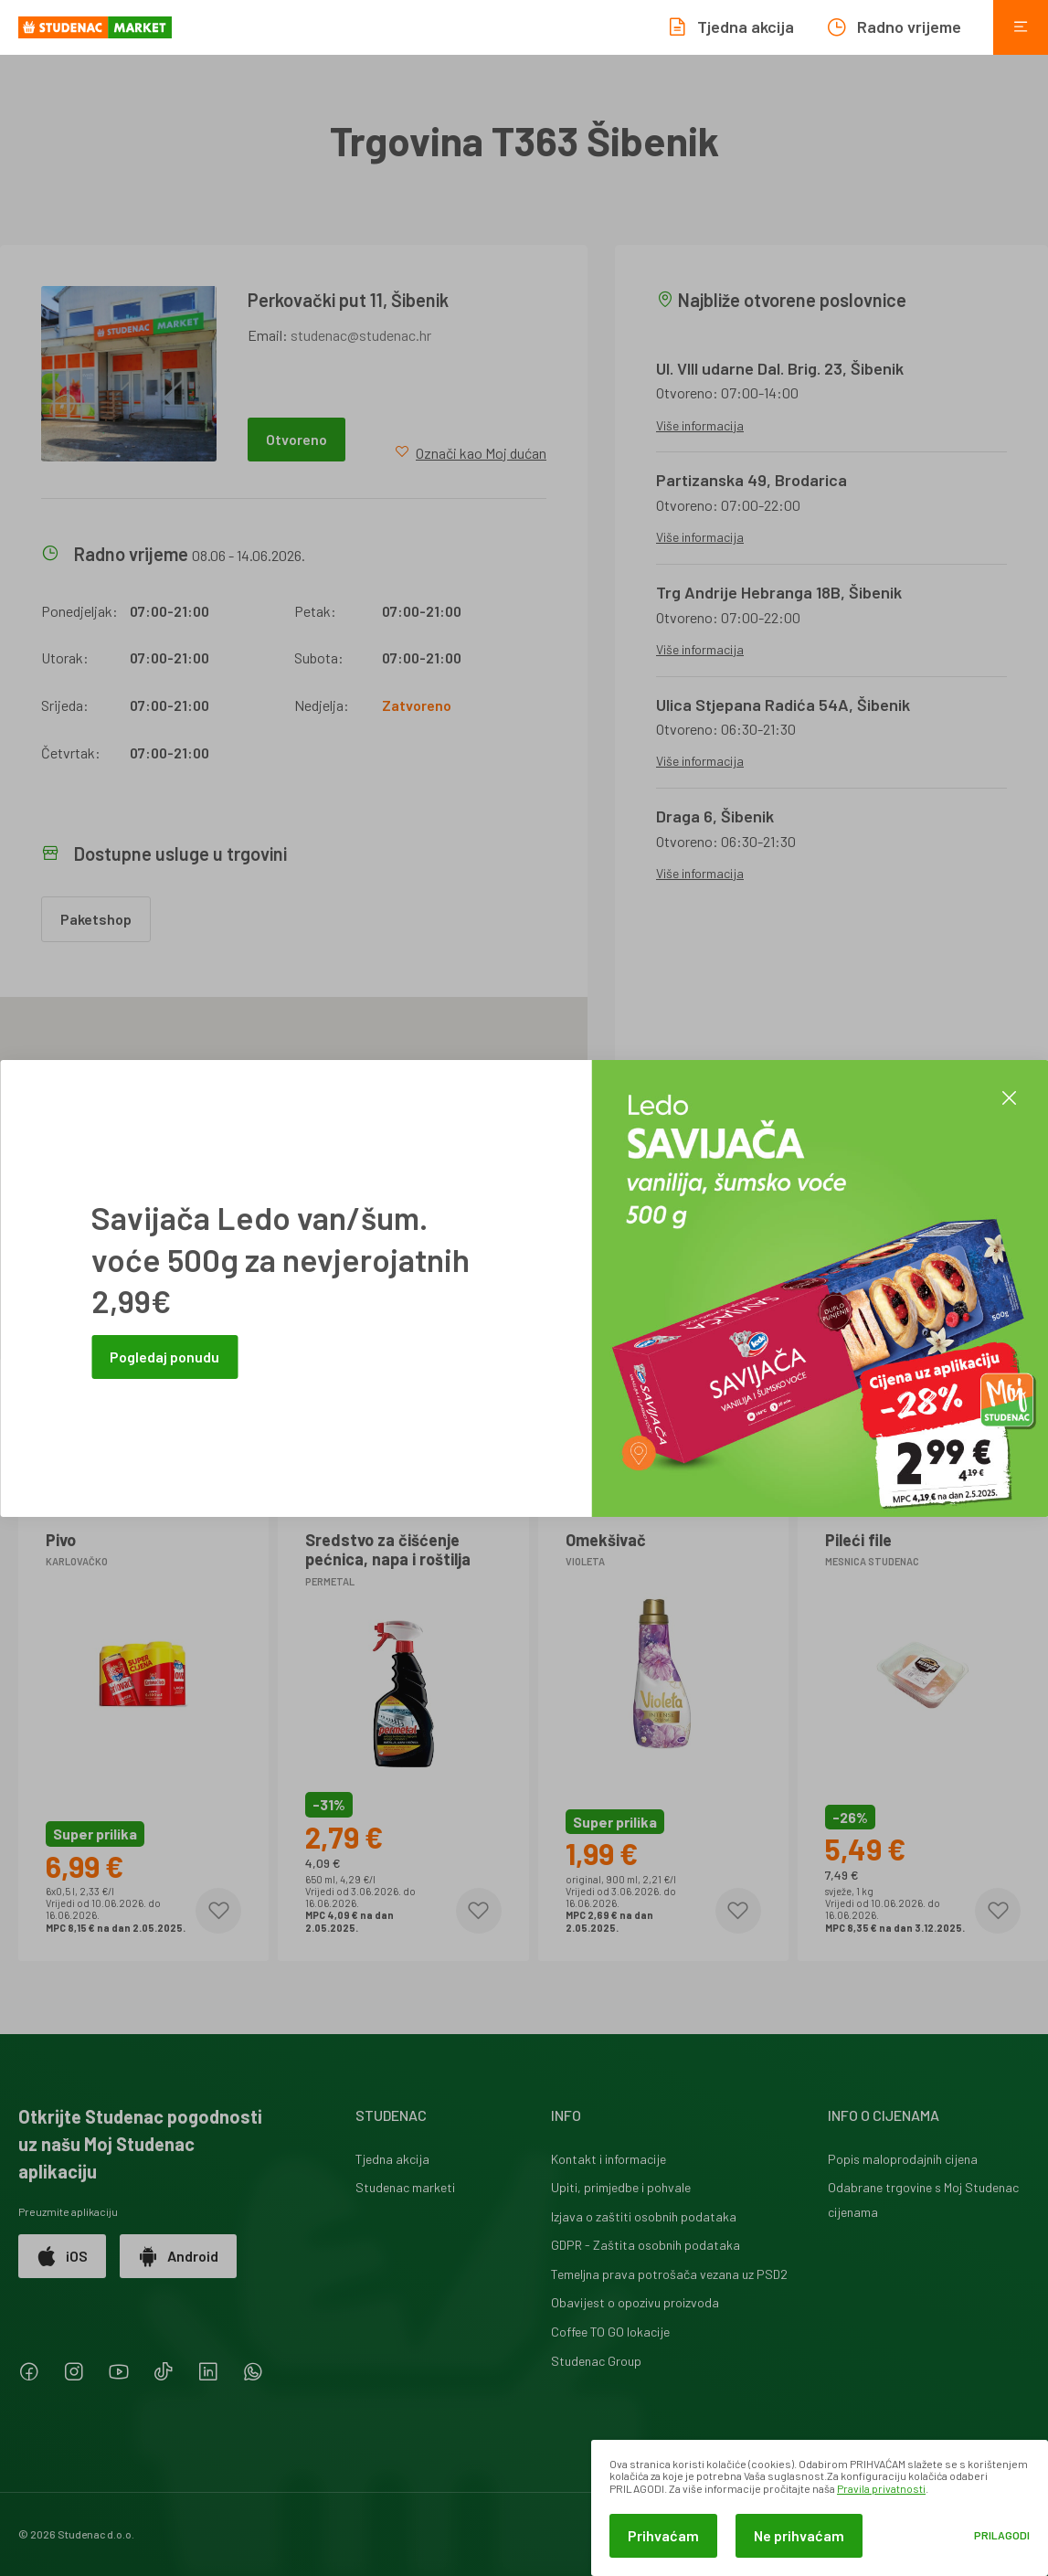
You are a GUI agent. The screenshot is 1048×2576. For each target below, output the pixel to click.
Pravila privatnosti (881, 2488)
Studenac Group (596, 2361)
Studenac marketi (405, 2187)
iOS (62, 2256)
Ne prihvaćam (799, 2535)
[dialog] (819, 2508)
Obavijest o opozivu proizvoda (635, 2302)
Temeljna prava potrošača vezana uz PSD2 (669, 2274)
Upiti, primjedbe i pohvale (621, 2187)
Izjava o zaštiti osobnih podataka (643, 2216)
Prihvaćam (663, 2535)
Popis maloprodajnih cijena (903, 2159)
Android (178, 2256)
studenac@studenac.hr (361, 335)
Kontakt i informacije (608, 2159)
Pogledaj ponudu (164, 1356)
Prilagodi (1002, 2535)
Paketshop (96, 919)
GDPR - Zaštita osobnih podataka (645, 2245)
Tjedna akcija (392, 2159)
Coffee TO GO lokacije (610, 2331)
